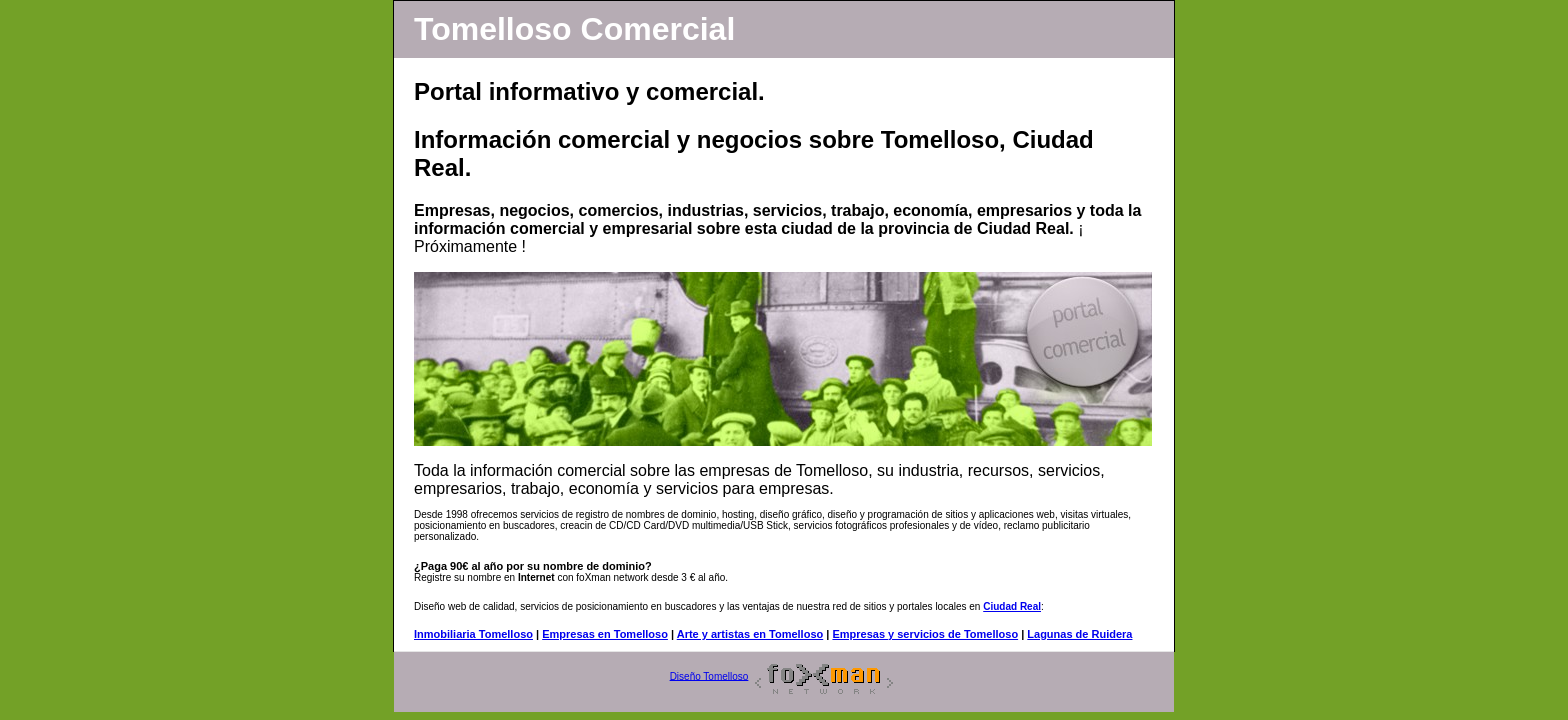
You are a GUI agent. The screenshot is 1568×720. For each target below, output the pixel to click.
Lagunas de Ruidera (1079, 634)
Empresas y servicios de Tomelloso (925, 634)
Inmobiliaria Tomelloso (473, 634)
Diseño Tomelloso (709, 675)
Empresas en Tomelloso (605, 634)
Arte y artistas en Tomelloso (750, 634)
